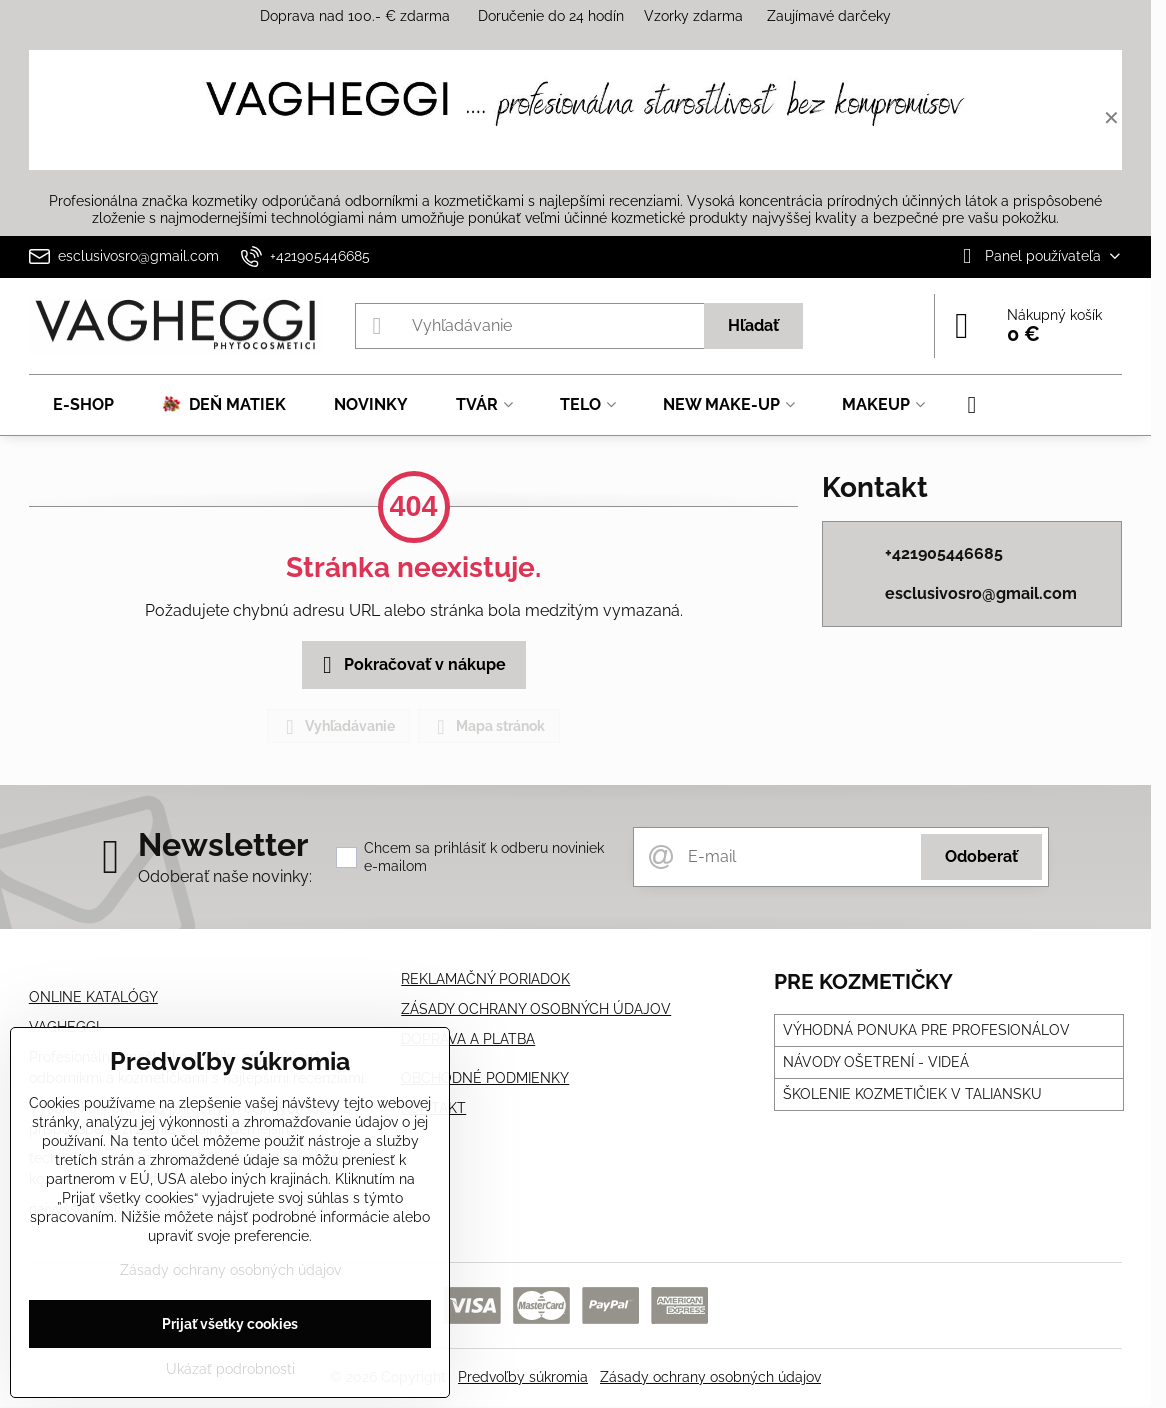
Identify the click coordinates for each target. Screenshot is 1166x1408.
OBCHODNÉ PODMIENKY (485, 1078)
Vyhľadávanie (337, 727)
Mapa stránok (488, 727)
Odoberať (981, 856)
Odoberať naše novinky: (225, 876)
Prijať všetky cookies (230, 1324)
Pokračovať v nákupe (411, 665)
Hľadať (753, 325)
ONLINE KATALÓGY (93, 997)
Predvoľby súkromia (523, 1377)
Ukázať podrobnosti (230, 1369)
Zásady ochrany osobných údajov (710, 1377)
